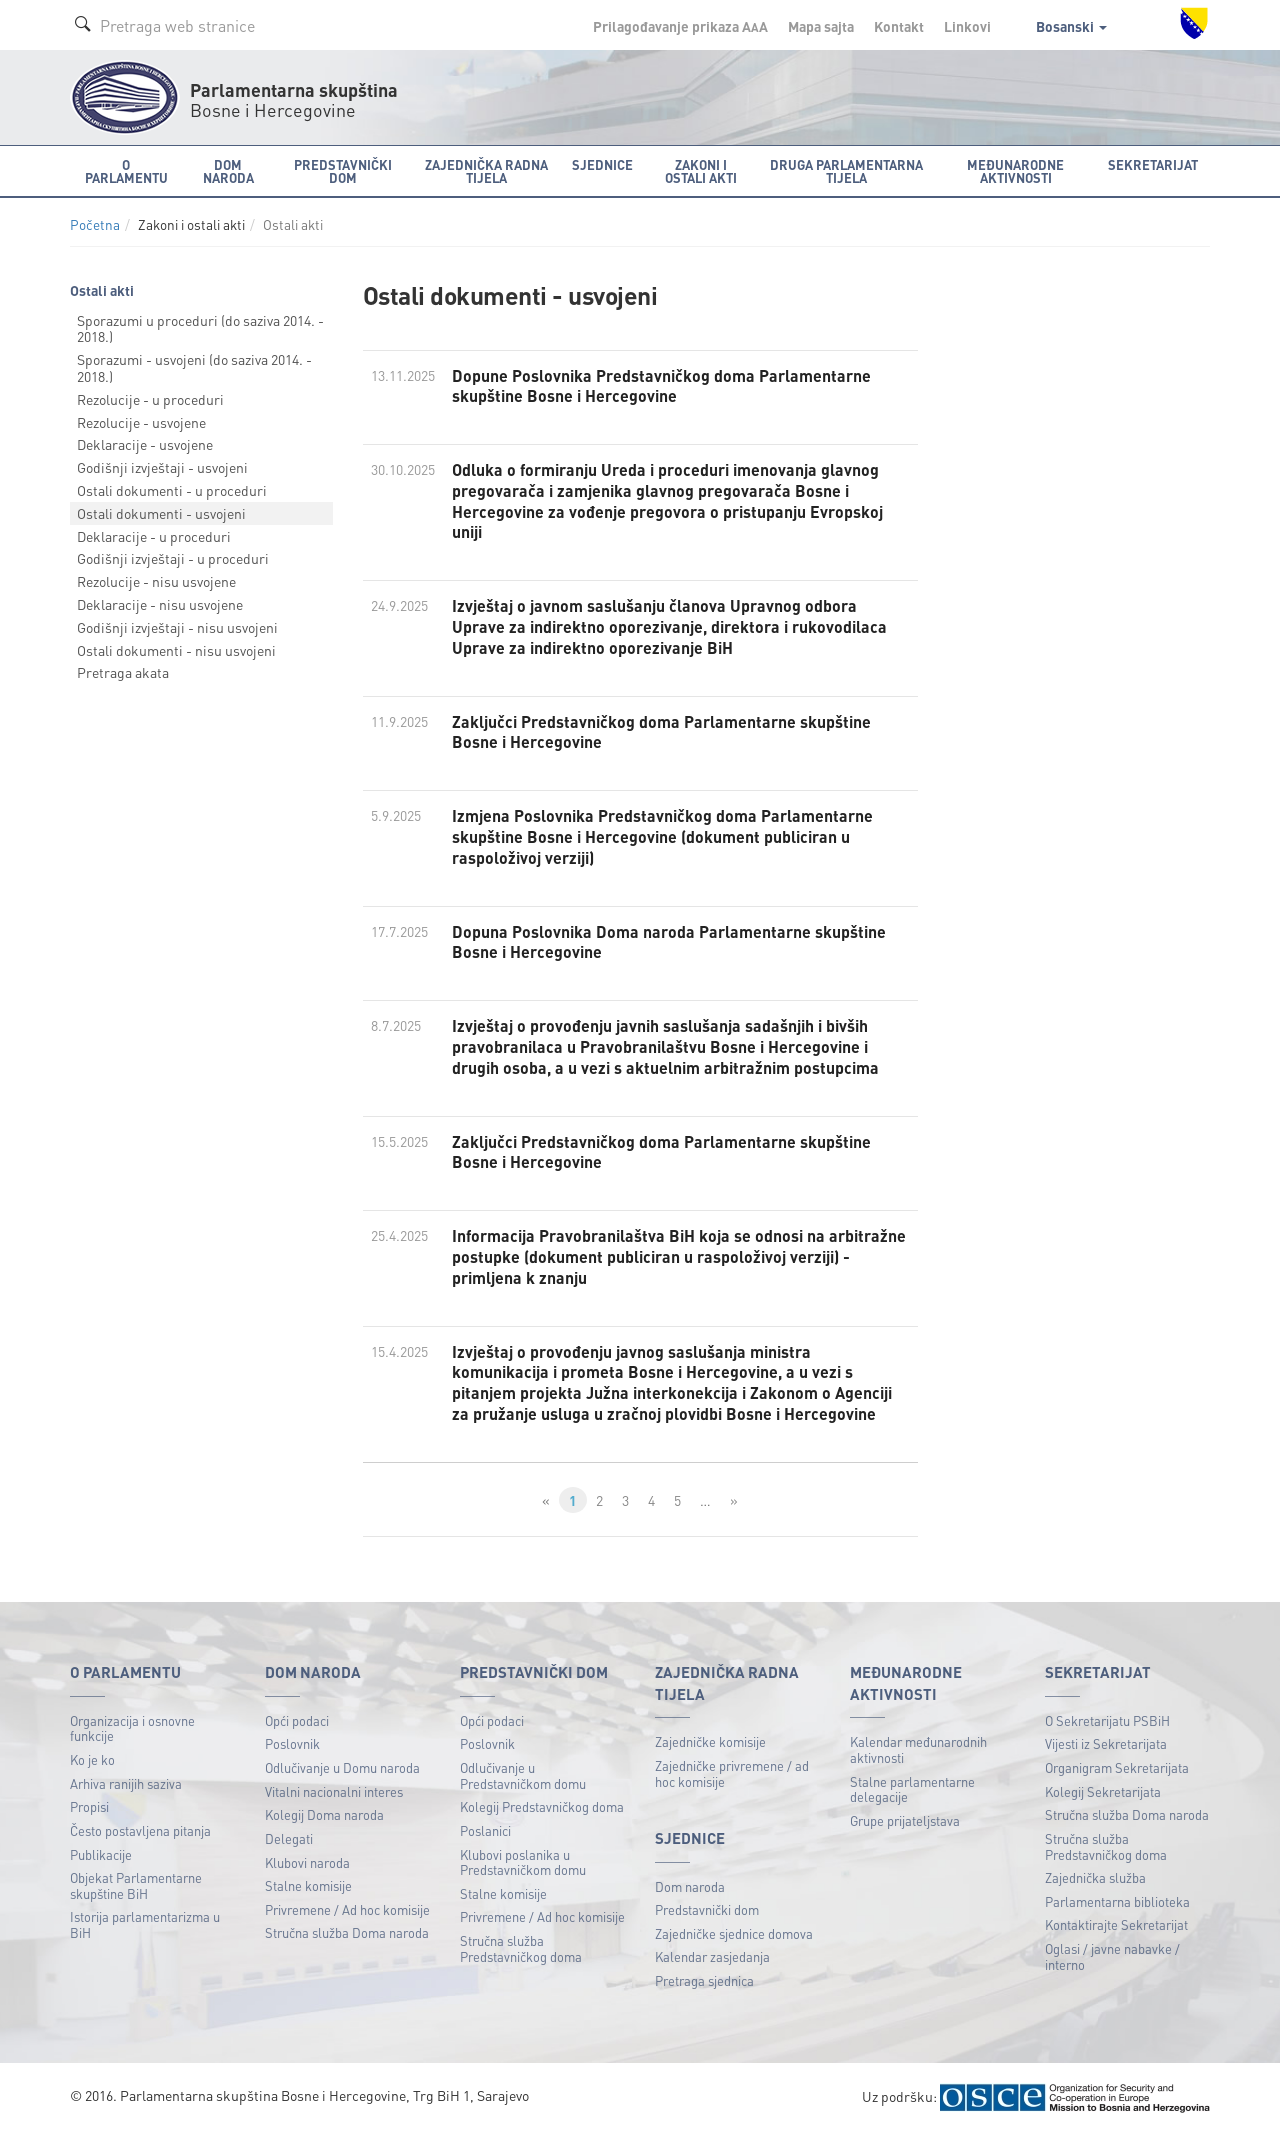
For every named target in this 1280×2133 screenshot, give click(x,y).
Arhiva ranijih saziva (126, 1783)
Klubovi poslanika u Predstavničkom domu (523, 1862)
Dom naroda (690, 1886)
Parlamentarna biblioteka (1117, 1901)
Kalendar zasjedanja (712, 1956)
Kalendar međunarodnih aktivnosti (918, 1749)
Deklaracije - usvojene (145, 444)
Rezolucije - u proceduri (150, 399)
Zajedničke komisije (710, 1741)
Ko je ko (92, 1759)
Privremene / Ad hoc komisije (347, 1909)
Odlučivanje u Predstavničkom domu (523, 1775)
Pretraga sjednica (704, 1980)
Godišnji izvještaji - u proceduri (173, 558)
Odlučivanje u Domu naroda (342, 1767)
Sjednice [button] (602, 164)
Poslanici (485, 1830)
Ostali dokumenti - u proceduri (172, 490)
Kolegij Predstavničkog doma (542, 1806)
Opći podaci (297, 1720)
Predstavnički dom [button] (343, 171)
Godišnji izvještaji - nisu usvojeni (177, 627)
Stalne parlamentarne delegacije (912, 1789)
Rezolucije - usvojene (141, 422)
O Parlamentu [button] (126, 171)
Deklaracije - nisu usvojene (160, 604)
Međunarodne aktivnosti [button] (1015, 171)
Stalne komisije (308, 1885)
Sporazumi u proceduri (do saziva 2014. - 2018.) (200, 328)
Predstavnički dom (707, 1909)
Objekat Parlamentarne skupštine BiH (136, 1885)
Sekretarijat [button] (1153, 164)
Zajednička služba (1095, 1877)
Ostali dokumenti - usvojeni (161, 513)
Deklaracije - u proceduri (154, 536)
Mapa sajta (821, 26)
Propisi (89, 1806)
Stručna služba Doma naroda (347, 1932)
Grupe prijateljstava (905, 1820)
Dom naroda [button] (228, 171)
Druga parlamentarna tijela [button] (846, 171)
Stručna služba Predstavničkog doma (521, 1948)
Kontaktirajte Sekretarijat (1116, 1924)
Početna (95, 224)
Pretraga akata (123, 672)
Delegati (289, 1838)
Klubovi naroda (307, 1862)
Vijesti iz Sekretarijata (1106, 1743)
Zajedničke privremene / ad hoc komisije (732, 1773)
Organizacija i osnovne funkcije (132, 1728)
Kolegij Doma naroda (324, 1814)
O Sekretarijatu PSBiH (1107, 1720)
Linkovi (967, 26)
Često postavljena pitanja (140, 1830)
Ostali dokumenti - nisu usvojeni (176, 650)
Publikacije (101, 1854)
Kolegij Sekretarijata (1103, 1791)
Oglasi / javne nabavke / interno (1112, 1956)
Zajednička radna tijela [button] (486, 171)
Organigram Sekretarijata (1117, 1767)
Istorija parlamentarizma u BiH (145, 1924)
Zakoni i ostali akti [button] (701, 171)
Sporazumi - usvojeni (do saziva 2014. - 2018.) (194, 367)
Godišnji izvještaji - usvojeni (162, 467)
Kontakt (899, 26)
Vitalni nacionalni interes (334, 1791)
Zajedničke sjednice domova (734, 1933)
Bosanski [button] (1071, 26)
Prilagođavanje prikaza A (680, 26)
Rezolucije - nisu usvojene (156, 581)
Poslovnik (292, 1743)
